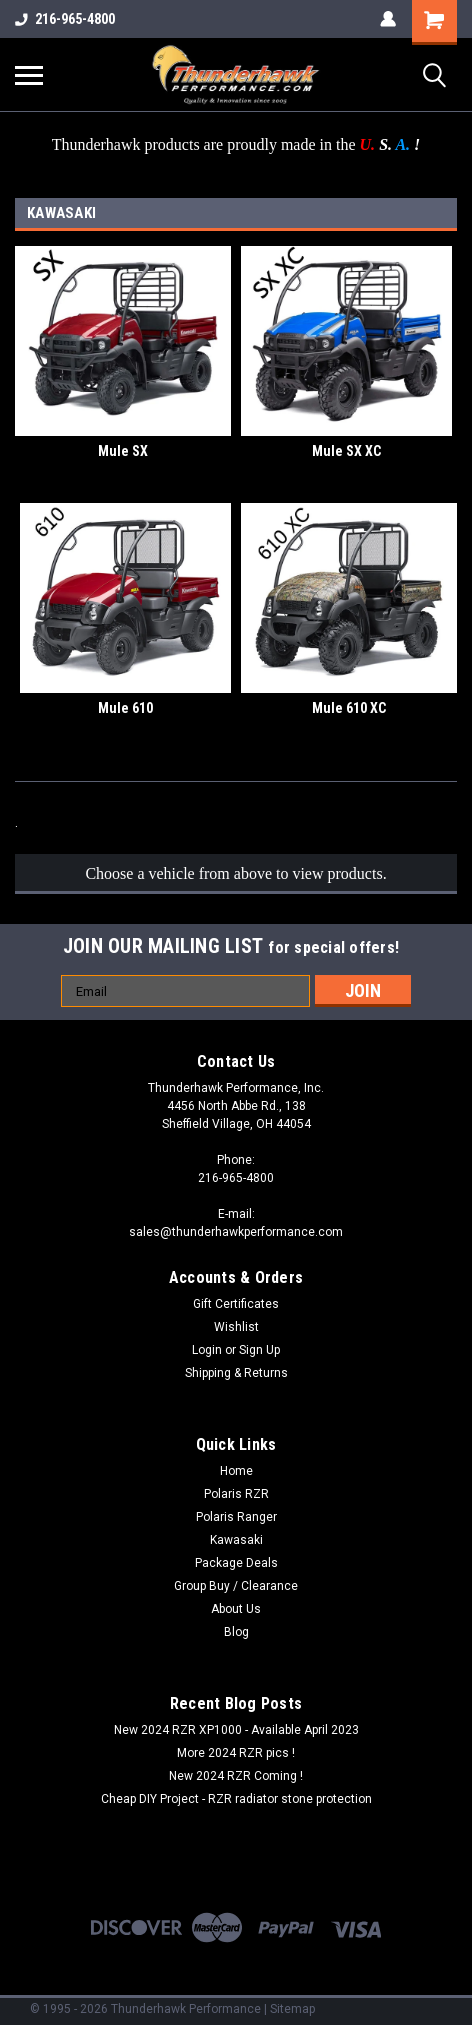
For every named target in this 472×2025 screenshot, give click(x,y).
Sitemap (292, 2009)
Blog (236, 1632)
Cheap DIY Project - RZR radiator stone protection (236, 1799)
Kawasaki (236, 1540)
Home (236, 1471)
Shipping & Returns (236, 1373)
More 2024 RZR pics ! (236, 1753)
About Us (236, 1609)
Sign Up (259, 1350)
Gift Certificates (236, 1304)
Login (207, 1350)
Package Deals (236, 1563)
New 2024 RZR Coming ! (236, 1776)
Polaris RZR (236, 1494)
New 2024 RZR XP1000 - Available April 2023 (236, 1730)
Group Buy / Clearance (236, 1586)
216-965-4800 (65, 19)
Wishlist (236, 1327)
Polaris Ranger (236, 1517)
